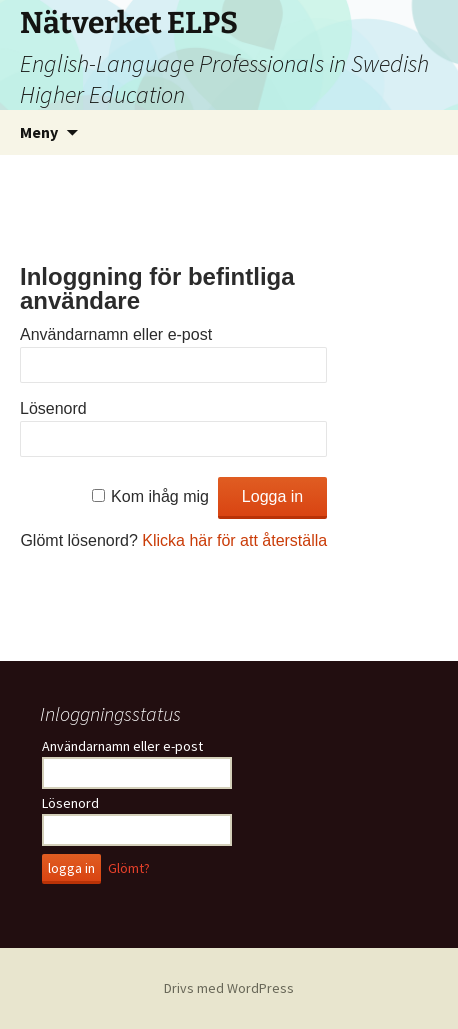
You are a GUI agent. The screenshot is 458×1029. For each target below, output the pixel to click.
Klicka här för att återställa (234, 540)
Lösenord (53, 408)
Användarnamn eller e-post (116, 334)
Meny (39, 132)
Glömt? (129, 868)
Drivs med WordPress (229, 988)
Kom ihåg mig (160, 496)
